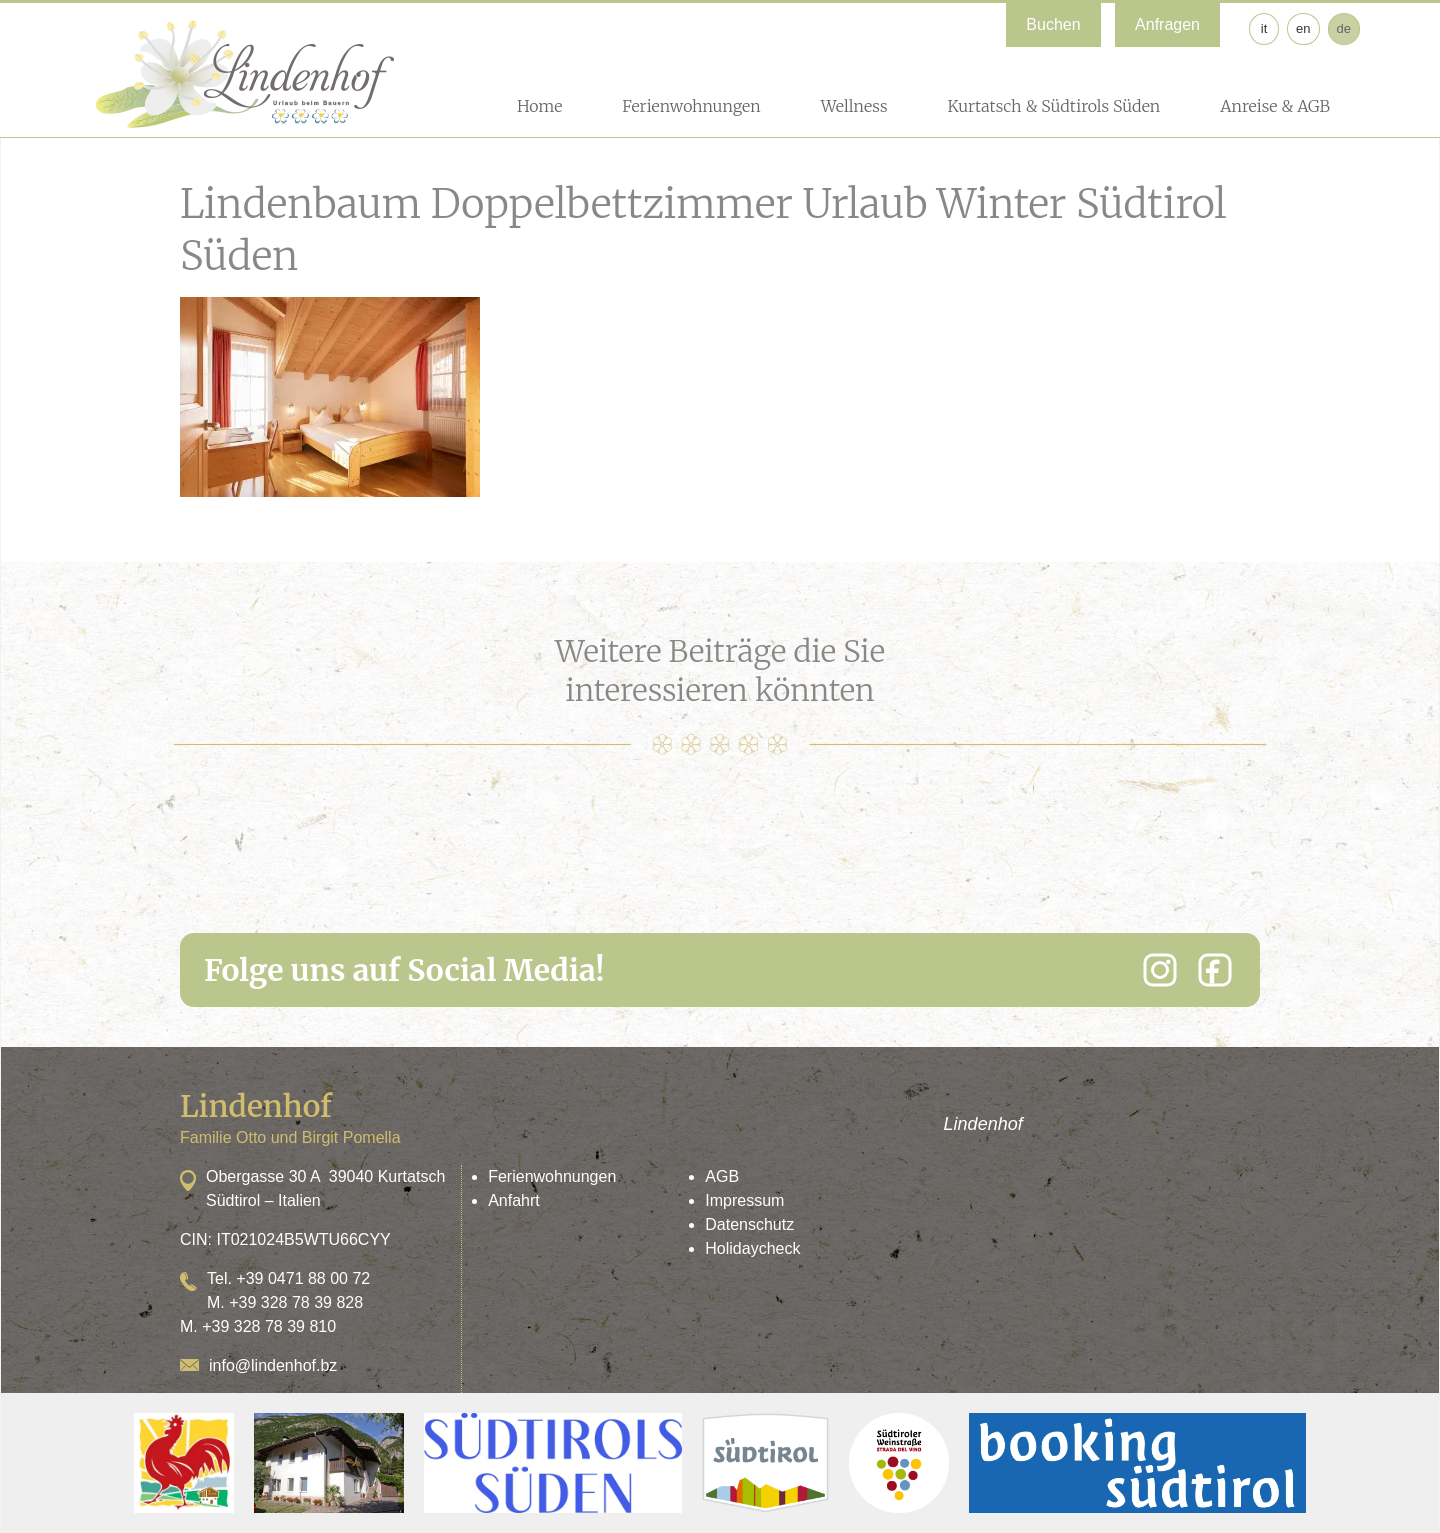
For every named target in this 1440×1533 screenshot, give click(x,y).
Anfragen (1167, 24)
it (1264, 28)
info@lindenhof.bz (273, 1365)
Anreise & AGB (1275, 106)
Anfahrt (514, 1200)
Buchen (1053, 24)
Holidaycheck (752, 1248)
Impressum (744, 1200)
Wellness (854, 106)
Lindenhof (983, 1124)
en (1303, 28)
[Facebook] (1215, 970)
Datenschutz (749, 1224)
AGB (722, 1176)
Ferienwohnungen (691, 106)
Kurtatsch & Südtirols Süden (1053, 106)
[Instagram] (1160, 970)
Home (539, 106)
